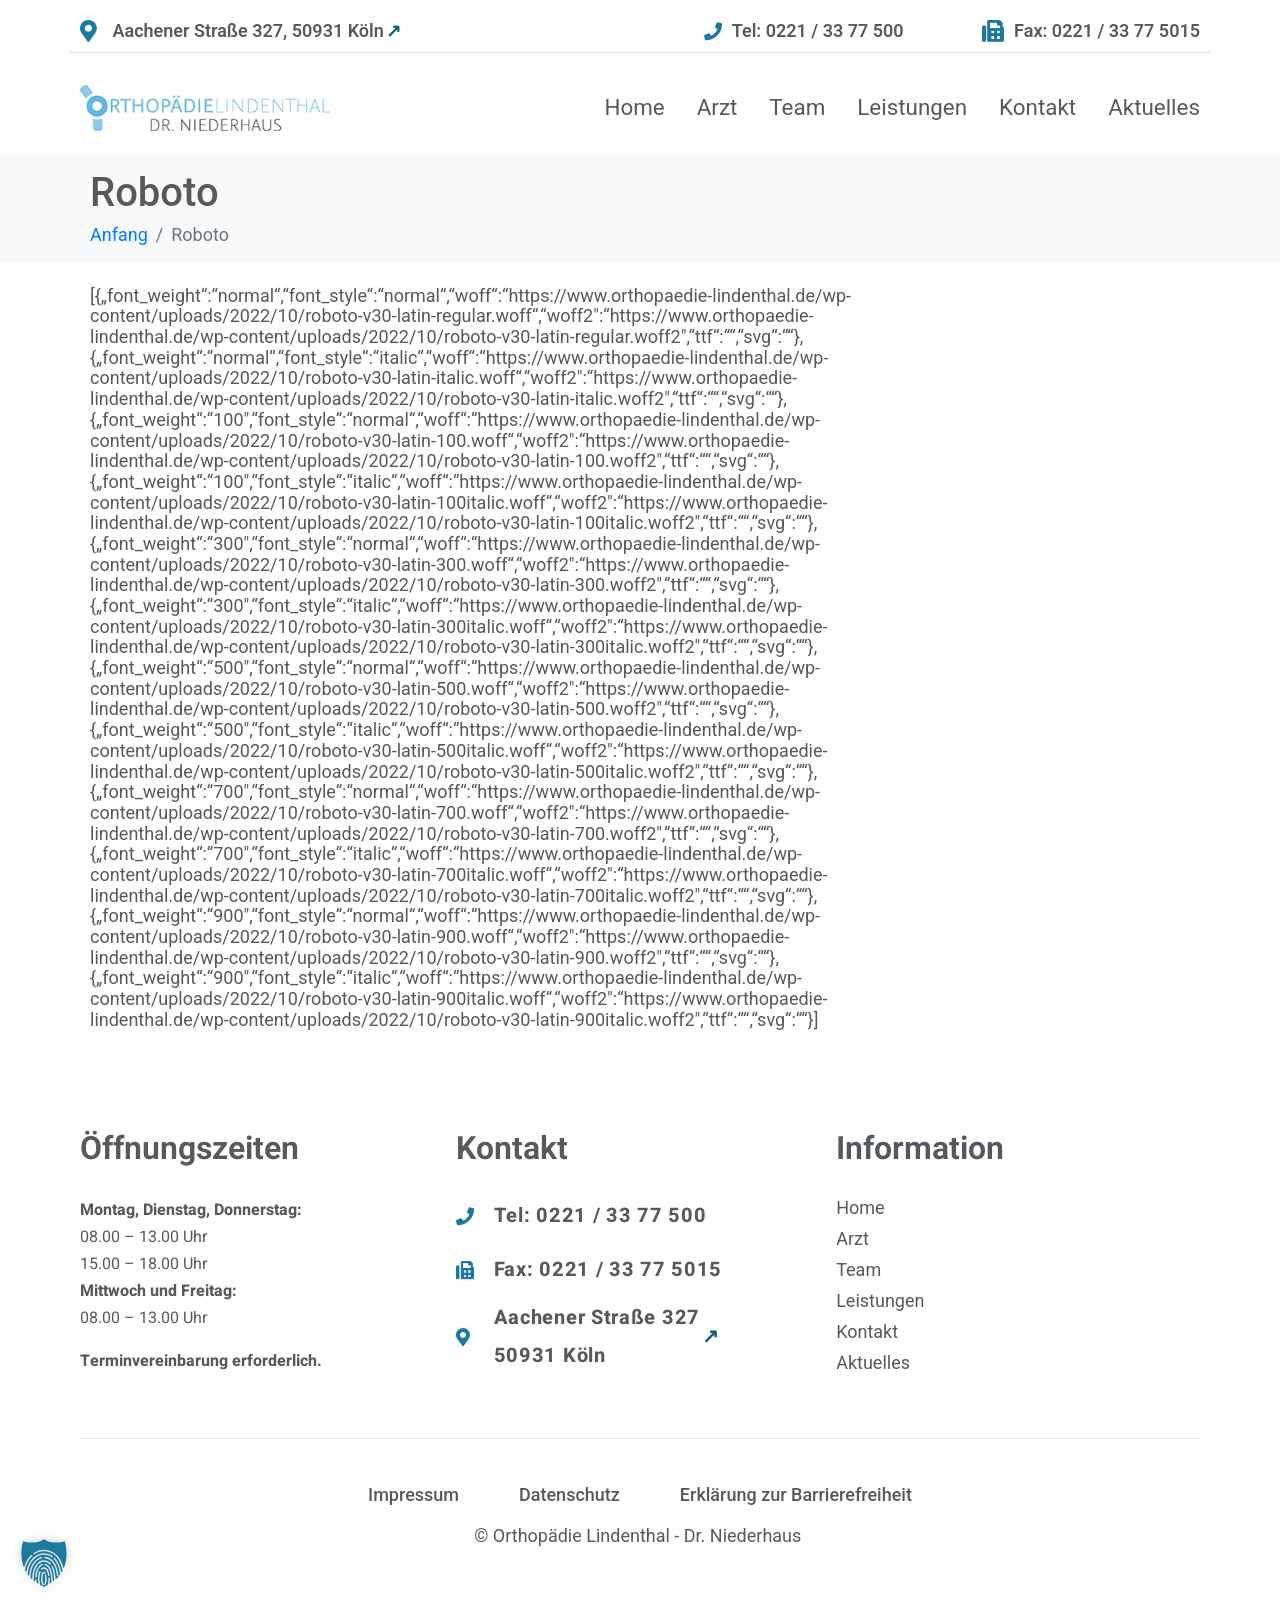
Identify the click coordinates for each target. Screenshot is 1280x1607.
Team (797, 107)
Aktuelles (1154, 107)
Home (634, 107)
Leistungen (912, 107)
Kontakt (1037, 107)
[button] (44, 1563)
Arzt (717, 107)
